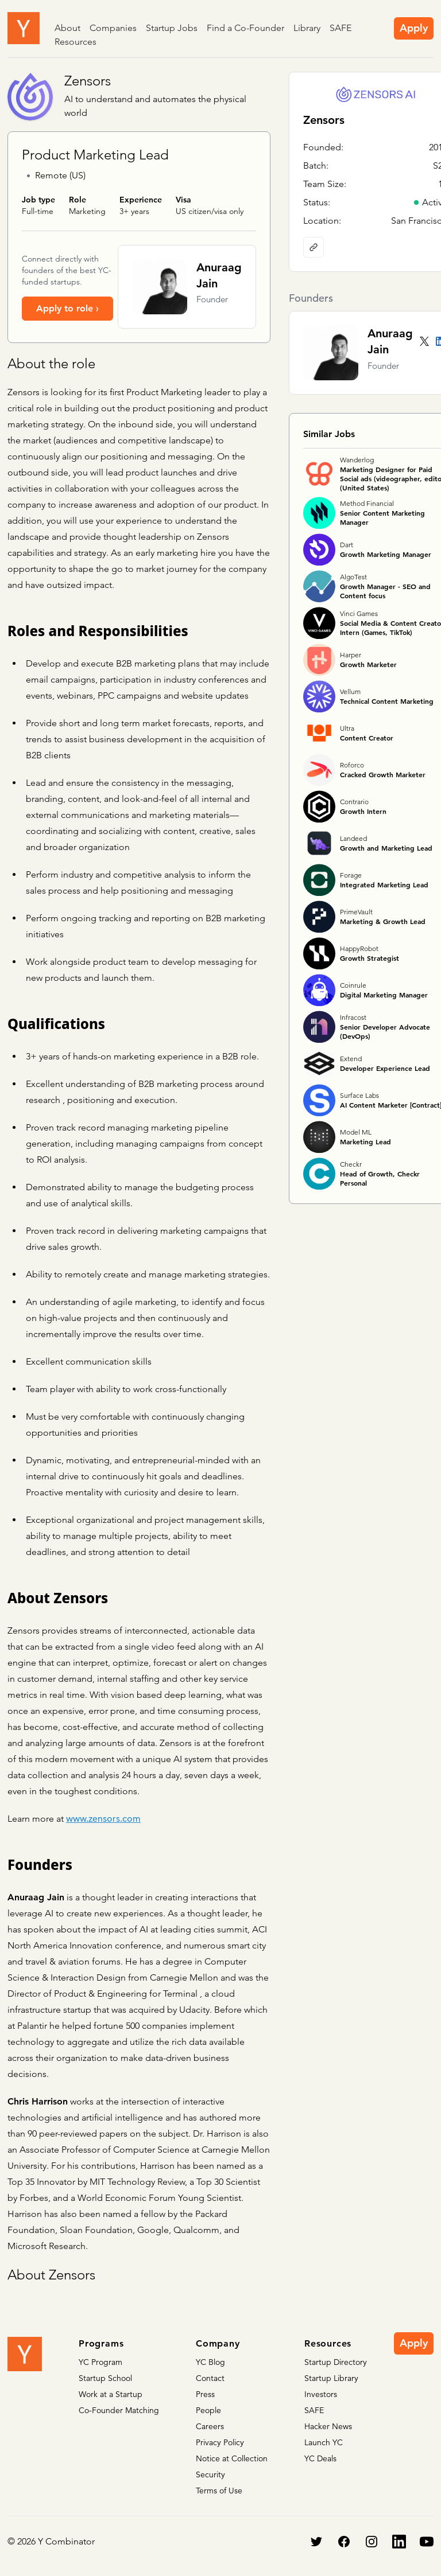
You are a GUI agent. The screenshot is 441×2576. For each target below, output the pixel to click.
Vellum (350, 691)
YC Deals (320, 2458)
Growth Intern (363, 811)
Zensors (87, 80)
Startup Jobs (172, 27)
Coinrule (353, 985)
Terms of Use (219, 2490)
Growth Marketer (368, 664)
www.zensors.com (103, 1819)
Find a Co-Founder (245, 27)
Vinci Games (359, 613)
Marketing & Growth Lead (382, 921)
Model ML (356, 1132)
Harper (350, 654)
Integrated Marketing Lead (384, 884)
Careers (210, 2426)
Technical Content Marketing (387, 701)
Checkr (351, 1164)
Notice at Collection (232, 2458)
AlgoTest (353, 576)
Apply (414, 27)
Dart (346, 544)
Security (210, 2474)
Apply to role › (67, 308)
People (208, 2410)
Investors (320, 2394)
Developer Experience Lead (385, 1068)
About (67, 27)
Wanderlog (357, 459)
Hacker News (328, 2426)
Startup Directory (335, 2362)
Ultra (347, 728)
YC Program (100, 2362)
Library (306, 27)
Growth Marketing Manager (385, 554)
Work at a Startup (110, 2394)
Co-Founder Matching (119, 2410)
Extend (351, 1058)
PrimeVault (356, 911)
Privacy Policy (220, 2442)
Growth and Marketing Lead (386, 847)
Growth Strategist (369, 957)
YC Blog (210, 2362)
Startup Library (331, 2378)
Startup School (105, 2378)
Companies (113, 27)
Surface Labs (359, 1095)
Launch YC (323, 2442)
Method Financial (367, 503)
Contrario (354, 801)
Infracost (353, 1017)
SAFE (340, 27)
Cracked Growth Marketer (382, 774)
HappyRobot (359, 948)
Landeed (353, 838)
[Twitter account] (424, 341)
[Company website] (313, 247)
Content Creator (366, 737)
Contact (210, 2378)
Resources (75, 41)
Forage (351, 875)
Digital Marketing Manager (384, 994)
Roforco (352, 765)
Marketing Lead (365, 1141)
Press (205, 2394)
